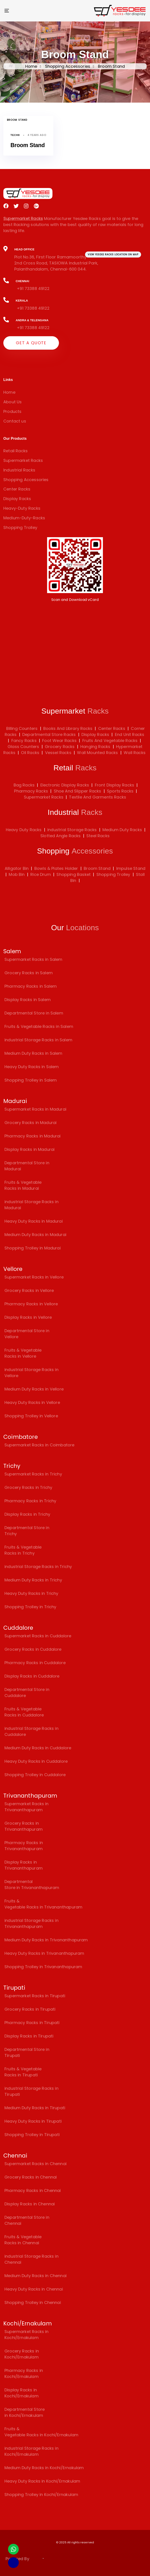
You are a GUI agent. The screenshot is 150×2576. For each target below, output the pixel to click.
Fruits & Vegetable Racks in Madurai (23, 1185)
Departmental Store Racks (48, 734)
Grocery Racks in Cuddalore (33, 1649)
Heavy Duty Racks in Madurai (33, 1221)
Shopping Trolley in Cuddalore (35, 1774)
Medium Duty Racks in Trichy (33, 1580)
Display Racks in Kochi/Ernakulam (21, 2393)
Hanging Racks (94, 746)
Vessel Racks (57, 752)
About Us (12, 402)
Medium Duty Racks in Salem (33, 1053)
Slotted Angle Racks (60, 836)
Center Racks (16, 489)
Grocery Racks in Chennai (30, 2177)
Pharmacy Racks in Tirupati (32, 2022)
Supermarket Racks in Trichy (33, 1474)
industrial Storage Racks (72, 830)
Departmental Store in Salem (33, 1013)
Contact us (14, 421)
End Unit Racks (129, 734)
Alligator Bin (17, 868)
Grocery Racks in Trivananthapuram (23, 1826)
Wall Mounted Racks (97, 752)
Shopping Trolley (20, 527)
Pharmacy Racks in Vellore (31, 1304)
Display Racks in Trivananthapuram (23, 1865)
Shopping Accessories (67, 66)
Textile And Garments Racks (97, 797)
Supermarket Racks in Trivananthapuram (26, 1807)
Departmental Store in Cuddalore (26, 1692)
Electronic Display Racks (64, 785)
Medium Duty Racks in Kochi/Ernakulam (44, 2467)
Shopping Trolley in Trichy (30, 1607)
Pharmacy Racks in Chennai (32, 2190)
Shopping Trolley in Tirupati (32, 2134)
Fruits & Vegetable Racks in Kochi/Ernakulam (41, 2432)
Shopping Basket (73, 874)
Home (31, 66)
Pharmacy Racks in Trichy (30, 1501)
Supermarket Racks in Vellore (34, 1277)
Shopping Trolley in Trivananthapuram (43, 1967)
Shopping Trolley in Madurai (32, 1248)
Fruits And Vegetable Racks (109, 740)
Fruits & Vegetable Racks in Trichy (23, 1550)
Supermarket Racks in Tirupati (34, 1996)
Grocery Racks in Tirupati (30, 2009)
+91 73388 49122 (33, 288)
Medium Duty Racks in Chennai (35, 2275)
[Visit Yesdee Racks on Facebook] (5, 206)
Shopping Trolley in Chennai (32, 2302)
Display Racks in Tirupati (29, 2036)
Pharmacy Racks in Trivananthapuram (23, 1845)
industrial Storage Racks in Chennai (31, 2259)
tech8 (15, 135)
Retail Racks (15, 451)
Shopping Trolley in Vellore (31, 1416)
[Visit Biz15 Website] (42, 2559)
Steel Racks (98, 836)
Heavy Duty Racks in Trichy (31, 1593)
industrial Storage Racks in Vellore (31, 1372)
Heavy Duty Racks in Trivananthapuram (44, 1953)
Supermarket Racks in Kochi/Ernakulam (26, 2334)
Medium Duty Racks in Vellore (34, 1389)
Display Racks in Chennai (29, 2204)
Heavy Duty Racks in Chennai (33, 2289)
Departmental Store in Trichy (26, 1530)
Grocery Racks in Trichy (28, 1487)
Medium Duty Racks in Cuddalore (37, 1748)
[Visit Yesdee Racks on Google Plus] (36, 206)
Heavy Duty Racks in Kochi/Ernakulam (42, 2481)
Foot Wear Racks (59, 740)
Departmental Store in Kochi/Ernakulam (24, 2412)
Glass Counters (23, 746)
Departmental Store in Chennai (26, 2220)
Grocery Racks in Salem (28, 973)
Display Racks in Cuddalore (32, 1676)
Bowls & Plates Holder (56, 868)
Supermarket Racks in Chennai (35, 2163)
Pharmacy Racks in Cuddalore (35, 1662)
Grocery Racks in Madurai (30, 1122)
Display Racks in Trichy (27, 1514)
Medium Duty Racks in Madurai (35, 1234)
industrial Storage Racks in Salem (38, 1040)
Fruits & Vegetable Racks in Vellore (23, 1353)
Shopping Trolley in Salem (30, 1080)
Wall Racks (134, 752)
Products (12, 411)
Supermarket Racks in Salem (33, 959)
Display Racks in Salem (27, 999)
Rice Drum (40, 874)
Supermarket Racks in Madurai (35, 1109)
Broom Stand (17, 120)
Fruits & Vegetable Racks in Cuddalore (24, 1712)
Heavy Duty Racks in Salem (31, 1066)
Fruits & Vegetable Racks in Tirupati (23, 2072)
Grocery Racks (59, 746)
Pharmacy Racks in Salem (30, 986)
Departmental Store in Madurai (26, 1166)
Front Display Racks (114, 785)
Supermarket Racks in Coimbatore (39, 1445)
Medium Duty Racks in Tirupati (34, 2108)
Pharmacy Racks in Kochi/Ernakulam (23, 2373)
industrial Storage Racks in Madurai (31, 1205)
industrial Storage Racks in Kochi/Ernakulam (31, 2451)
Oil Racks (29, 752)
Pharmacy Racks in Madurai (32, 1136)
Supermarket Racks (23, 460)
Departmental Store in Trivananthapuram (31, 1884)
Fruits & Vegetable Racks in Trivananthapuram (43, 1904)
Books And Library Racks (67, 728)
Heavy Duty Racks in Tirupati (33, 2121)
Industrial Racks (19, 470)
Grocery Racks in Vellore (29, 1290)
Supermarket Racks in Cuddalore (37, 1636)
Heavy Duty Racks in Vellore (32, 1402)
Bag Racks (24, 785)
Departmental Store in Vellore (26, 1334)
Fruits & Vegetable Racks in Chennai (23, 2240)
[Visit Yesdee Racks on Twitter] (16, 206)
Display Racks (17, 498)
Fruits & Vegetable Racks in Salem (38, 1026)
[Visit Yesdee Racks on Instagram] (26, 206)
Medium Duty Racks (122, 830)
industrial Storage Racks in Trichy (38, 1566)
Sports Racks (120, 791)
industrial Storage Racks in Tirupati (31, 2091)
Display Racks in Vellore (28, 1317)
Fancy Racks (23, 740)
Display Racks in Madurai (29, 1149)
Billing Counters (22, 728)
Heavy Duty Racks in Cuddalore (36, 1761)
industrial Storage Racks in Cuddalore (31, 1731)
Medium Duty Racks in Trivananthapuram (46, 1940)
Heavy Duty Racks (24, 830)
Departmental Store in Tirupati (26, 2052)
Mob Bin (17, 874)
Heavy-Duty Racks (21, 508)
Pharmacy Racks (31, 791)
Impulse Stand (130, 868)
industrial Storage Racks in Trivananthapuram (31, 1923)
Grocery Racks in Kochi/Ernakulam (21, 2354)
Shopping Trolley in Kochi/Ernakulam (41, 2494)
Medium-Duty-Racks (24, 518)
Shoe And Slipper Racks (77, 791)
